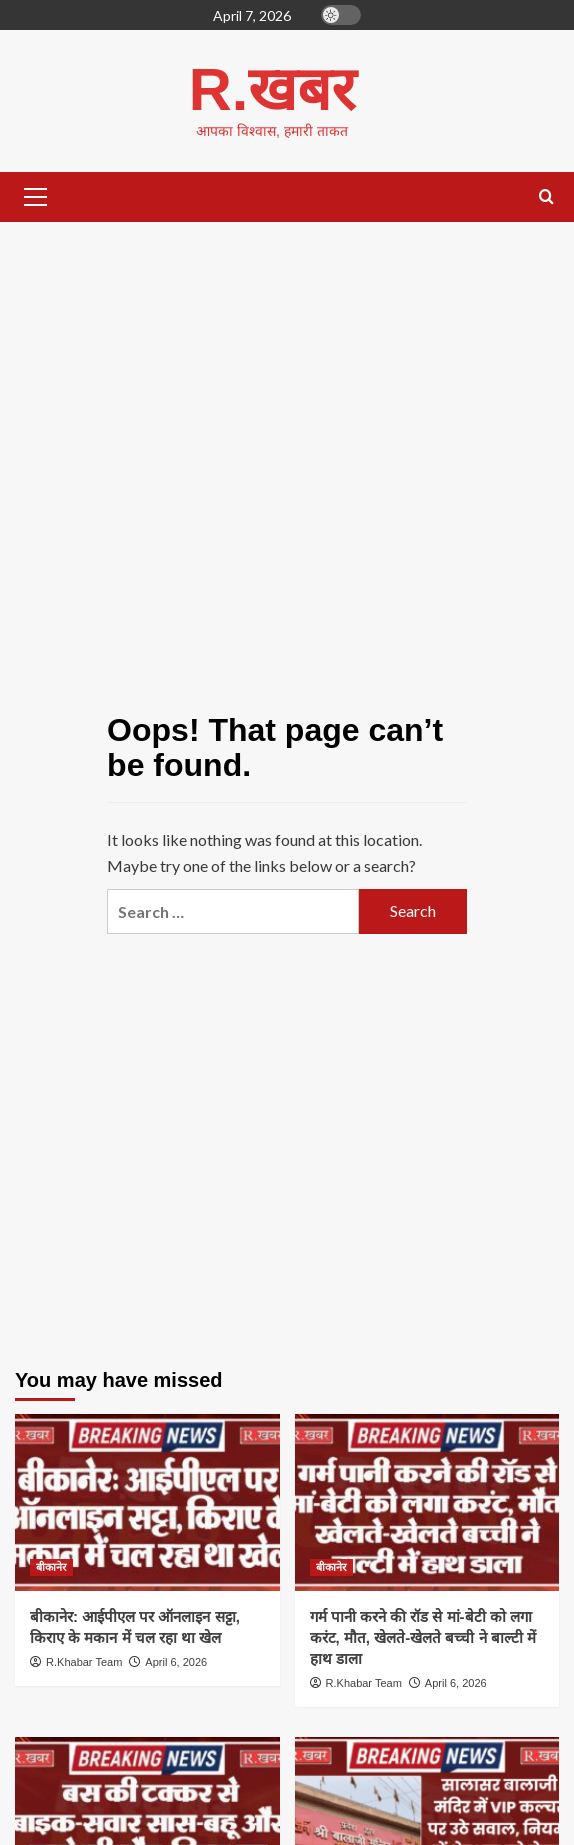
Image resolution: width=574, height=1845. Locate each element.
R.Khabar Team (84, 1662)
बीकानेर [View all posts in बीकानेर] (51, 1567)
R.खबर (272, 89)
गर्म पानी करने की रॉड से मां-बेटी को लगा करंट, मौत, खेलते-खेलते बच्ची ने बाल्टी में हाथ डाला (423, 1637)
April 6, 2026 (176, 1662)
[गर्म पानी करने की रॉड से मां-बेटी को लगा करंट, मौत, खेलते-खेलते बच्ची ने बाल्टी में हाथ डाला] (427, 1502)
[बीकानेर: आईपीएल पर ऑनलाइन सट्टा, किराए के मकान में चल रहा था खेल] (147, 1502)
